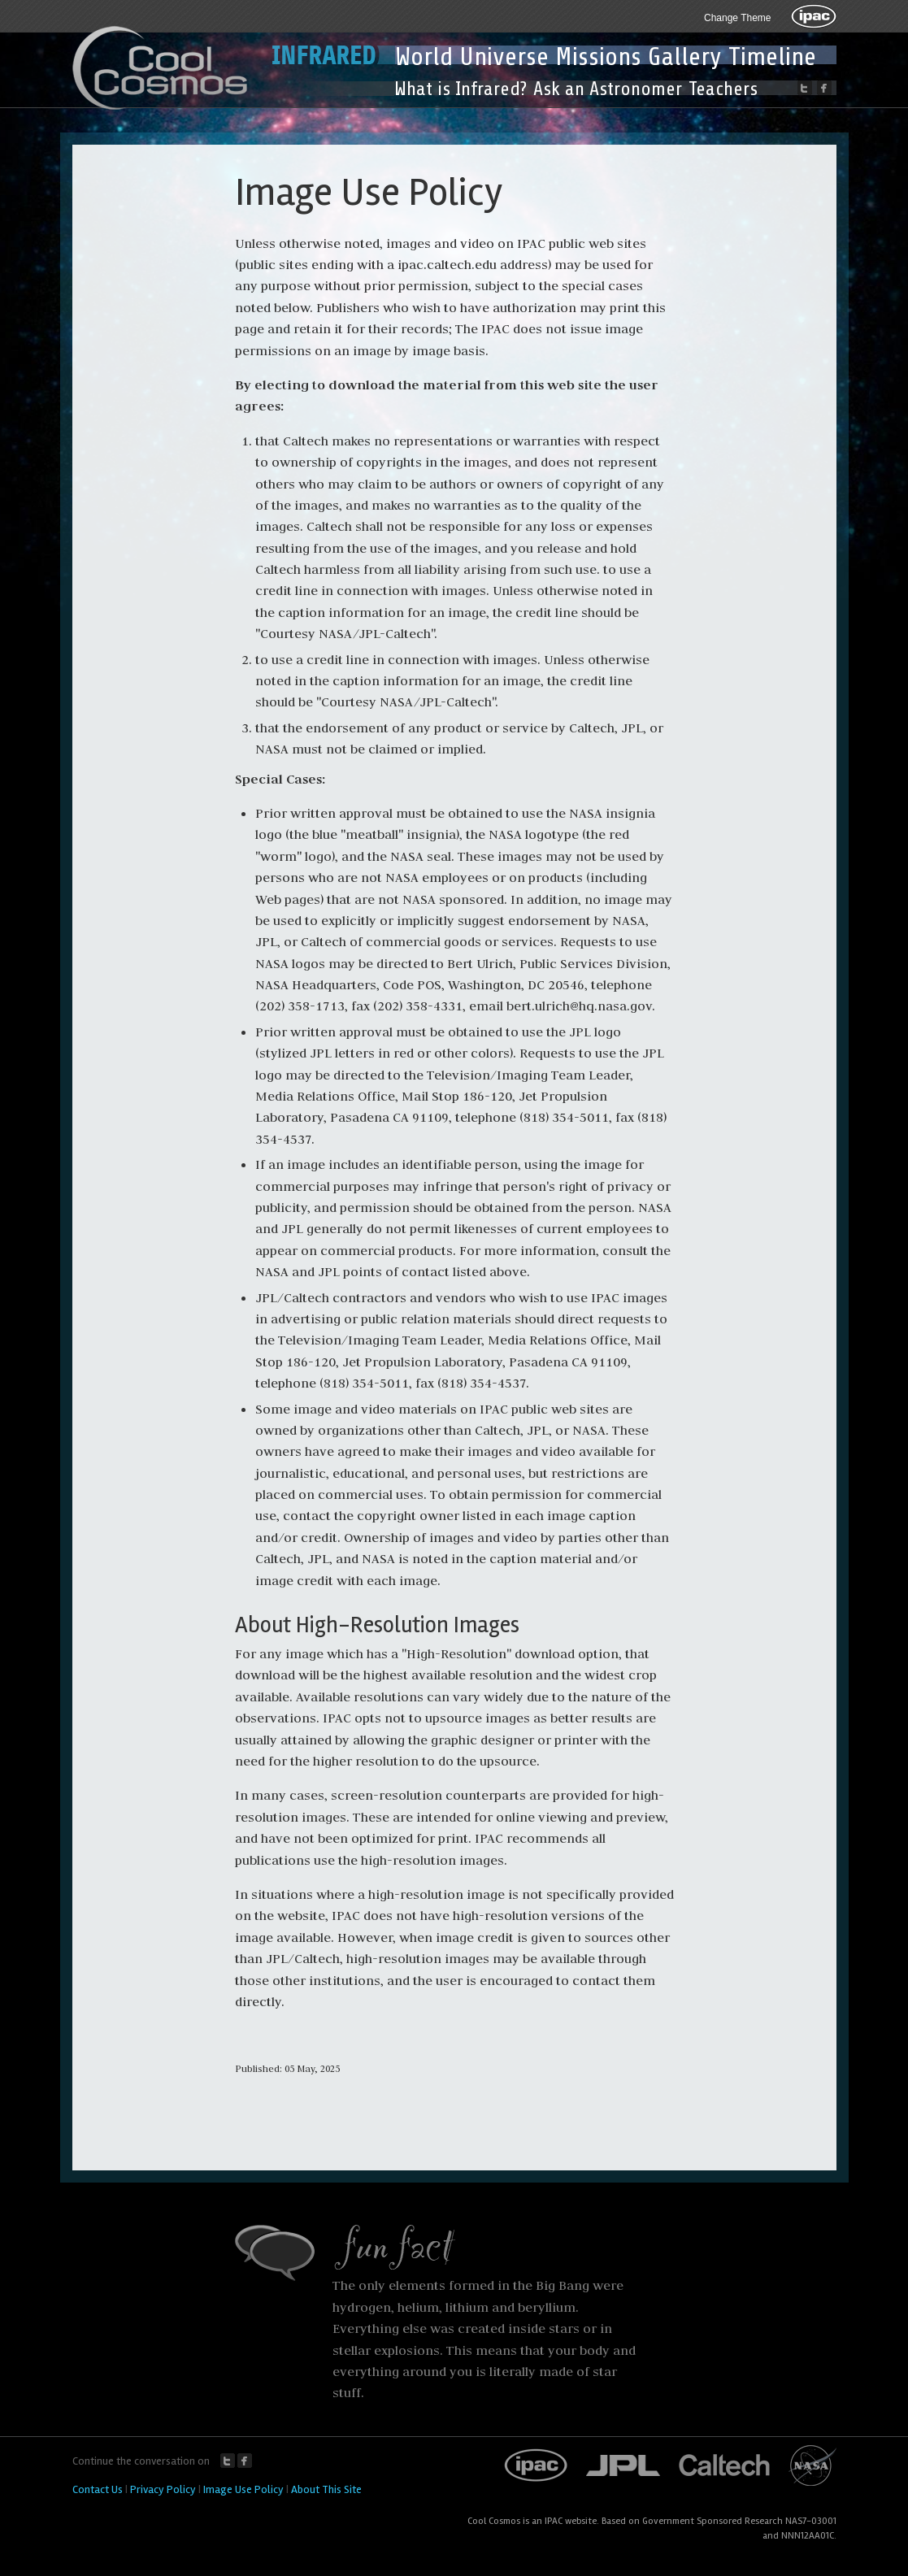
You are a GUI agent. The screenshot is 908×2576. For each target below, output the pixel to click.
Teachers (723, 89)
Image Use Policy (243, 2489)
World (424, 57)
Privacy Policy (163, 2489)
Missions (598, 57)
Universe (504, 57)
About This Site (326, 2489)
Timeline (772, 57)
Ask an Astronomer (607, 89)
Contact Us (97, 2489)
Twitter (227, 2460)
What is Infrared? (460, 89)
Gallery (685, 57)
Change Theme (737, 18)
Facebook (244, 2460)
